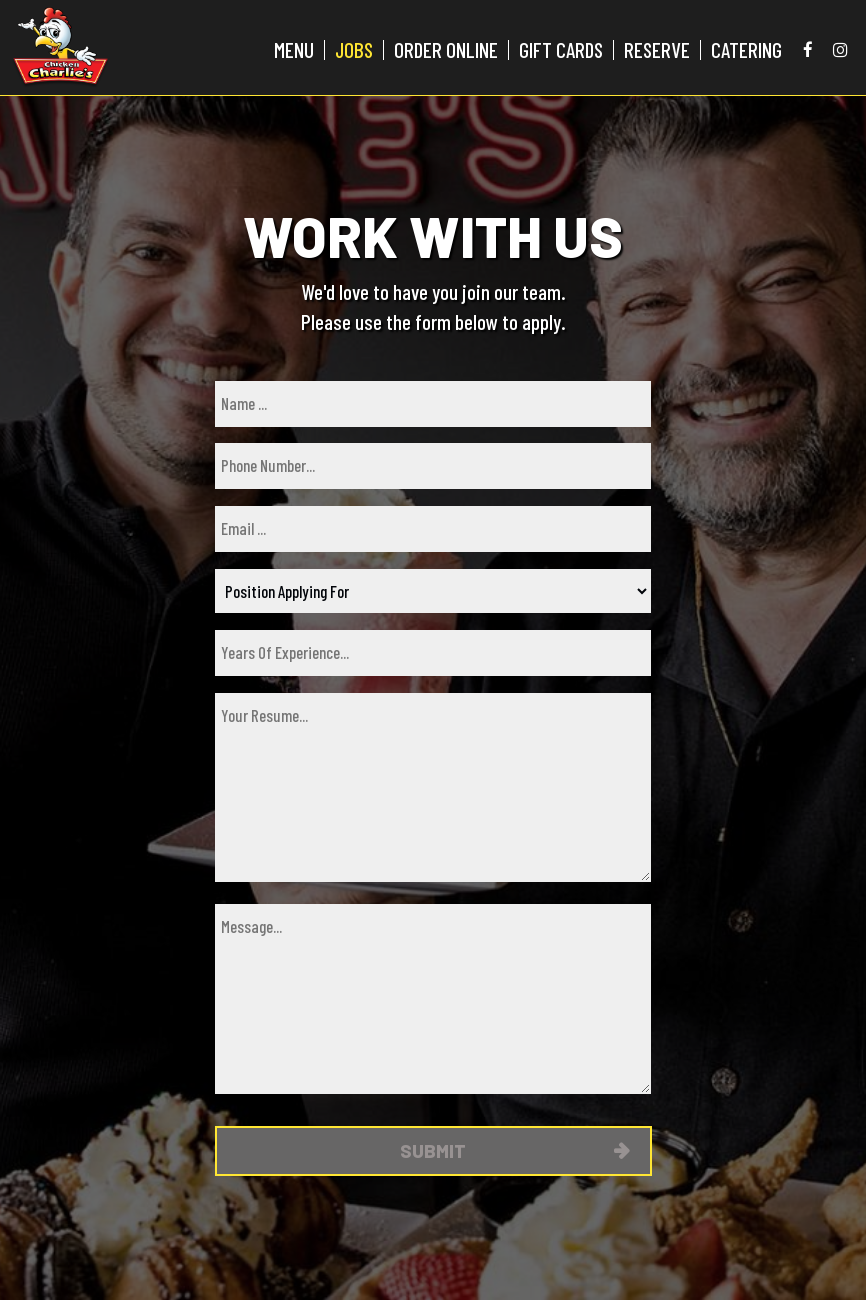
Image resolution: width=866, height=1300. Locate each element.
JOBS (354, 50)
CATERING (746, 50)
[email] (433, 529)
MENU (294, 50)
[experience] (433, 653)
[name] (433, 404)
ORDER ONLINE (446, 50)
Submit (433, 1151)
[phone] (433, 466)
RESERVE (657, 50)
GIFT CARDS (561, 50)
